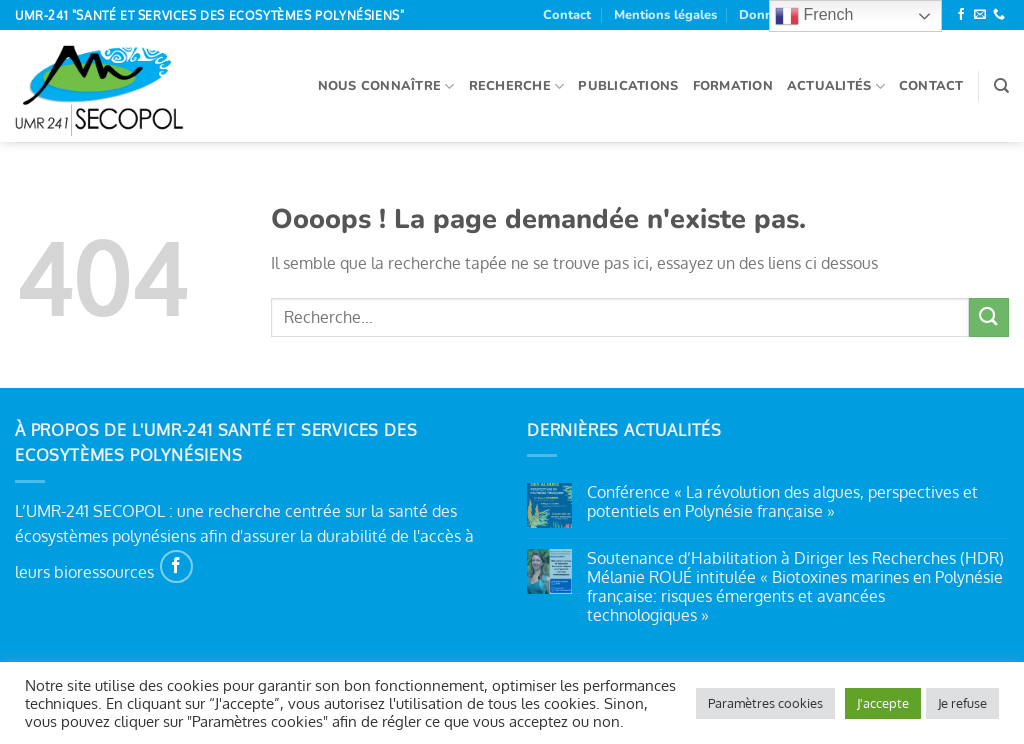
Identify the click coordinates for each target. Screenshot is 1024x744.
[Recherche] (1001, 86)
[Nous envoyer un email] (980, 15)
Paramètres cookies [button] (765, 703)
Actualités (836, 86)
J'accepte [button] (883, 703)
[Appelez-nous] (999, 15)
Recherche (517, 86)
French (814, 16)
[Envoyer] (989, 317)
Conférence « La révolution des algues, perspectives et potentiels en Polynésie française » (782, 502)
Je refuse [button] (962, 703)
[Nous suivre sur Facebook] (961, 15)
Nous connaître (386, 86)
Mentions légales (665, 15)
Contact (567, 15)
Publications (628, 86)
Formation (733, 86)
